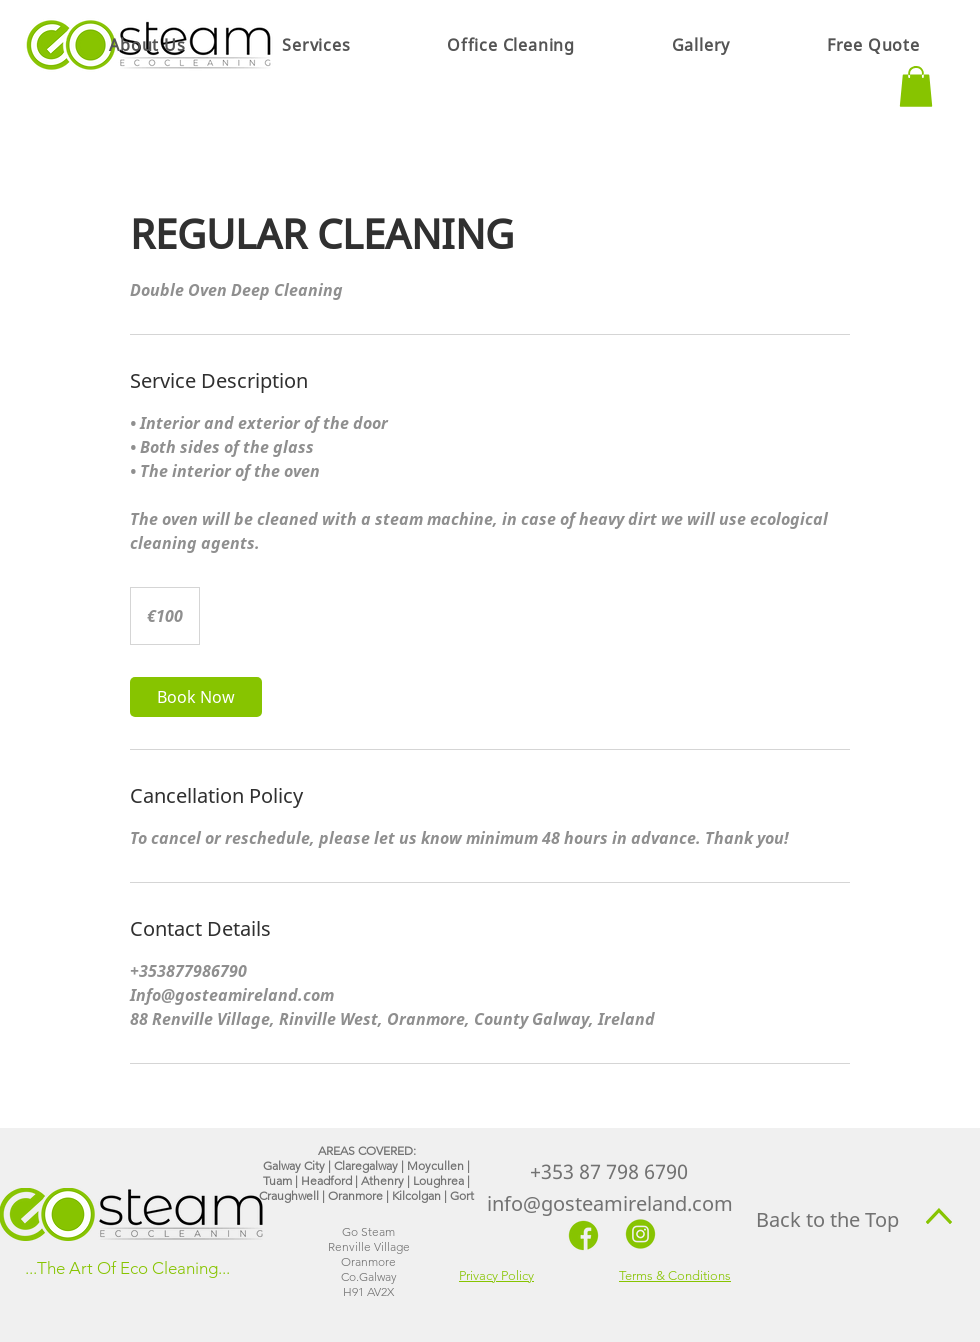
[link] (196, 697)
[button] (316, 45)
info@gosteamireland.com (610, 1203)
